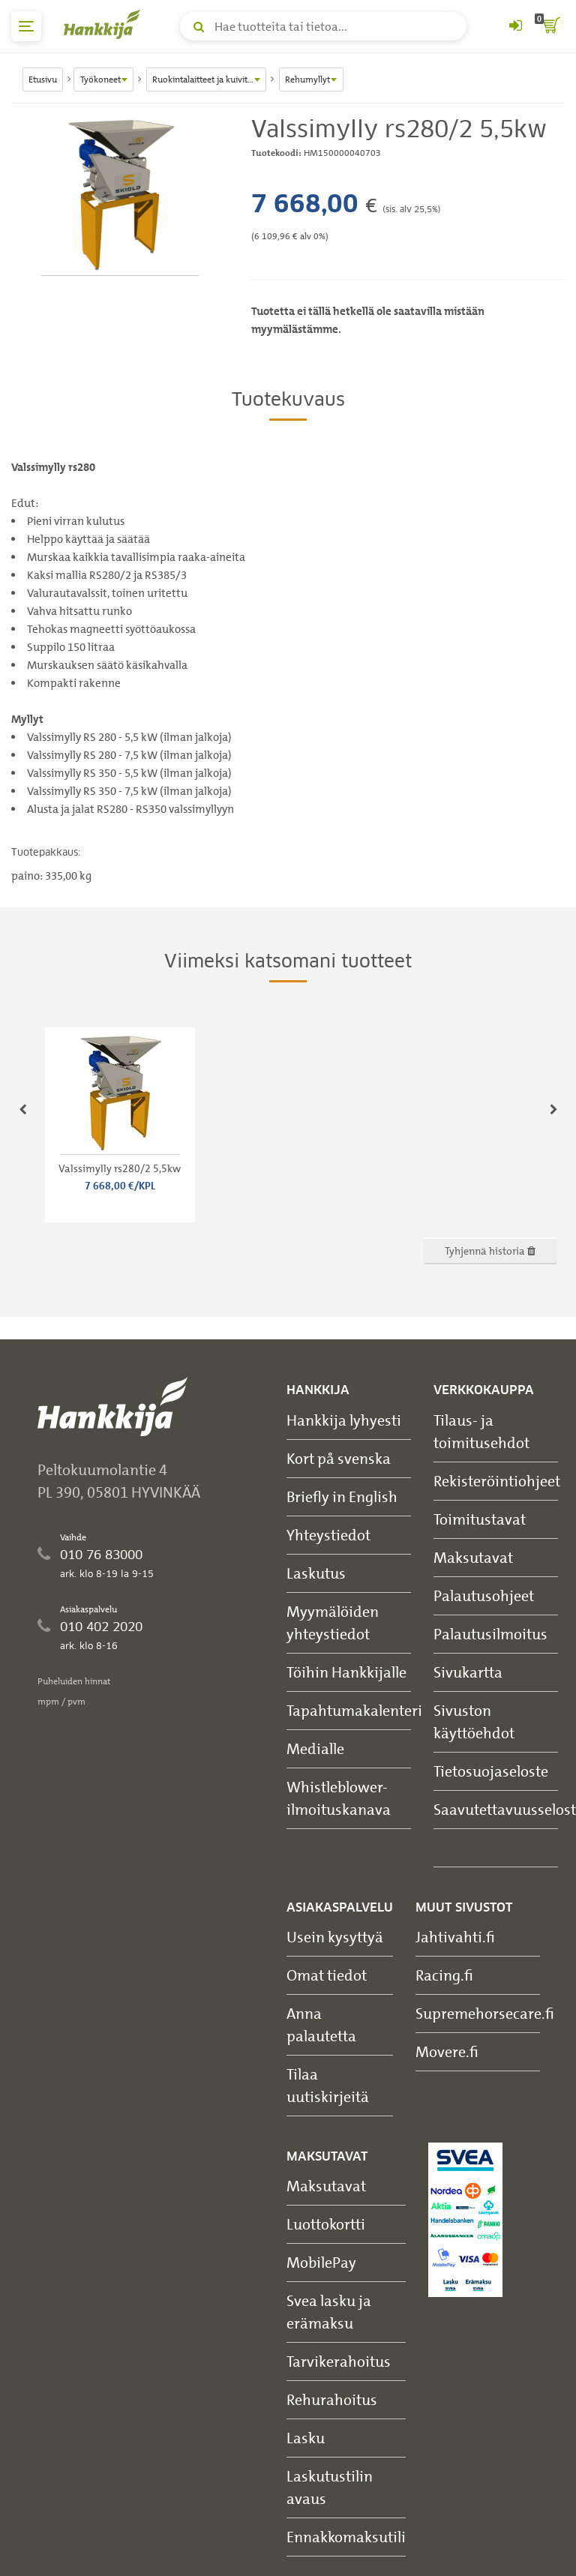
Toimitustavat (480, 1519)
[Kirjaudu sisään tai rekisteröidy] (515, 26)
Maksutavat (473, 1557)
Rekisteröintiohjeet (497, 1481)
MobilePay (321, 2262)
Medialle (315, 1748)
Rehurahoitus (331, 2399)
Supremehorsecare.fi (485, 2013)
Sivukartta (468, 1672)
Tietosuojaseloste (491, 1771)
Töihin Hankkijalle (346, 1672)
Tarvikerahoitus (338, 2361)
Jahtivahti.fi (455, 1937)
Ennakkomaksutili (346, 2537)
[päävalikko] (26, 26)
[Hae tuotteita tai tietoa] (323, 26)
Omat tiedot (326, 1975)
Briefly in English (342, 1496)
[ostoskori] (550, 26)
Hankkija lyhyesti (343, 1420)
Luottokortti (325, 2224)
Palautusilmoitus (491, 1634)
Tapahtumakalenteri (354, 1710)
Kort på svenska (338, 1458)
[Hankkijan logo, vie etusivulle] (105, 24)
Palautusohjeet (484, 1595)
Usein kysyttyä (334, 1937)
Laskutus (316, 1573)
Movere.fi (447, 2051)
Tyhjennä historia (490, 1250)
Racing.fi (444, 1975)
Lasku (305, 2438)
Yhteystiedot (328, 1535)
